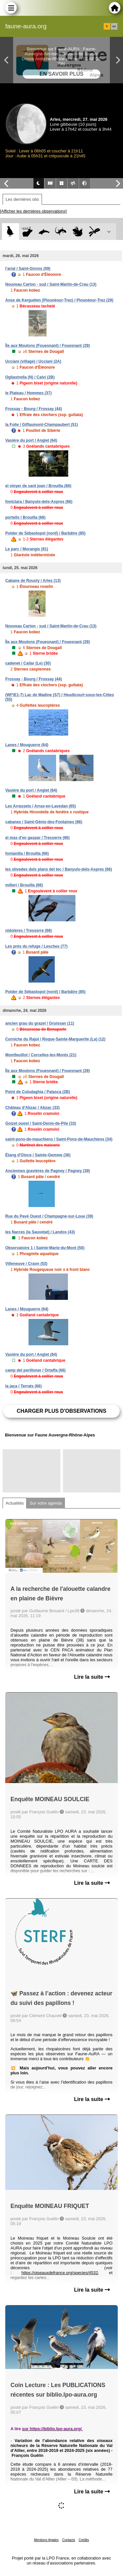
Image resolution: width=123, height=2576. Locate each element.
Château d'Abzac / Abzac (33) (32, 1107)
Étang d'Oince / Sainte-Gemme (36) (38, 1155)
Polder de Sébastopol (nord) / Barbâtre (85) (45, 533)
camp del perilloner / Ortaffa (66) (35, 1370)
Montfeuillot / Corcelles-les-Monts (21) (40, 1055)
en (114, 26)
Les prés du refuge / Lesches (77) (36, 946)
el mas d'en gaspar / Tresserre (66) (37, 837)
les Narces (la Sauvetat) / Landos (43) (40, 1232)
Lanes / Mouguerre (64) (26, 745)
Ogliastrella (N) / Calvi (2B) (30, 377)
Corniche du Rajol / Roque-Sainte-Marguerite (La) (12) (55, 1039)
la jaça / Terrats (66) (23, 1386)
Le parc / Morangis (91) (26, 549)
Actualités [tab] (15, 1503)
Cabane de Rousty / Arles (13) (33, 580)
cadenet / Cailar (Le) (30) (28, 663)
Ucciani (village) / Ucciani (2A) (33, 361)
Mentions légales (46, 2540)
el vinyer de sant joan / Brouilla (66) (38, 486)
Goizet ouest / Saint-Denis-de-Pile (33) (40, 1123)
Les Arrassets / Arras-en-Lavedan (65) (40, 806)
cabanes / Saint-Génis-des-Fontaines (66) (43, 822)
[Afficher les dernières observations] (33, 211)
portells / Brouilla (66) (25, 517)
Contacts (68, 2540)
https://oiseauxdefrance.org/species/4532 (59, 2272)
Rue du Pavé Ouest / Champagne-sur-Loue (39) (49, 1216)
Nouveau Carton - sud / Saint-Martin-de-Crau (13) (50, 284)
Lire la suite (92, 1677)
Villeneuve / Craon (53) (26, 1263)
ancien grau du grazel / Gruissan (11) (39, 1023)
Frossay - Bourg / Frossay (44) (33, 409)
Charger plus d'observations (61, 1411)
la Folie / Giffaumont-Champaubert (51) (41, 424)
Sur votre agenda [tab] (46, 1503)
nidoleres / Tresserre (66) (28, 930)
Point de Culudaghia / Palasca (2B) (37, 1092)
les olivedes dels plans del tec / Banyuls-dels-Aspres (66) (58, 869)
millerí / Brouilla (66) (24, 885)
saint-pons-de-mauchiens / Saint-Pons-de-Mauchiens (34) (59, 1139)
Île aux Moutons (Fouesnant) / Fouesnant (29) (47, 345)
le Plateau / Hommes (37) (28, 393)
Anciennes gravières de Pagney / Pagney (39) (47, 1171)
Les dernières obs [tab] (22, 199)
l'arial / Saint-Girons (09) (28, 268)
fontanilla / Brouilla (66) (27, 853)
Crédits (84, 2540)
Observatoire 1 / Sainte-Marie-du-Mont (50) (44, 1248)
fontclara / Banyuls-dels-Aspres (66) (38, 501)
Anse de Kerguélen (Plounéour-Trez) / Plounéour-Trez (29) (59, 300)
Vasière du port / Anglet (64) (31, 440)
